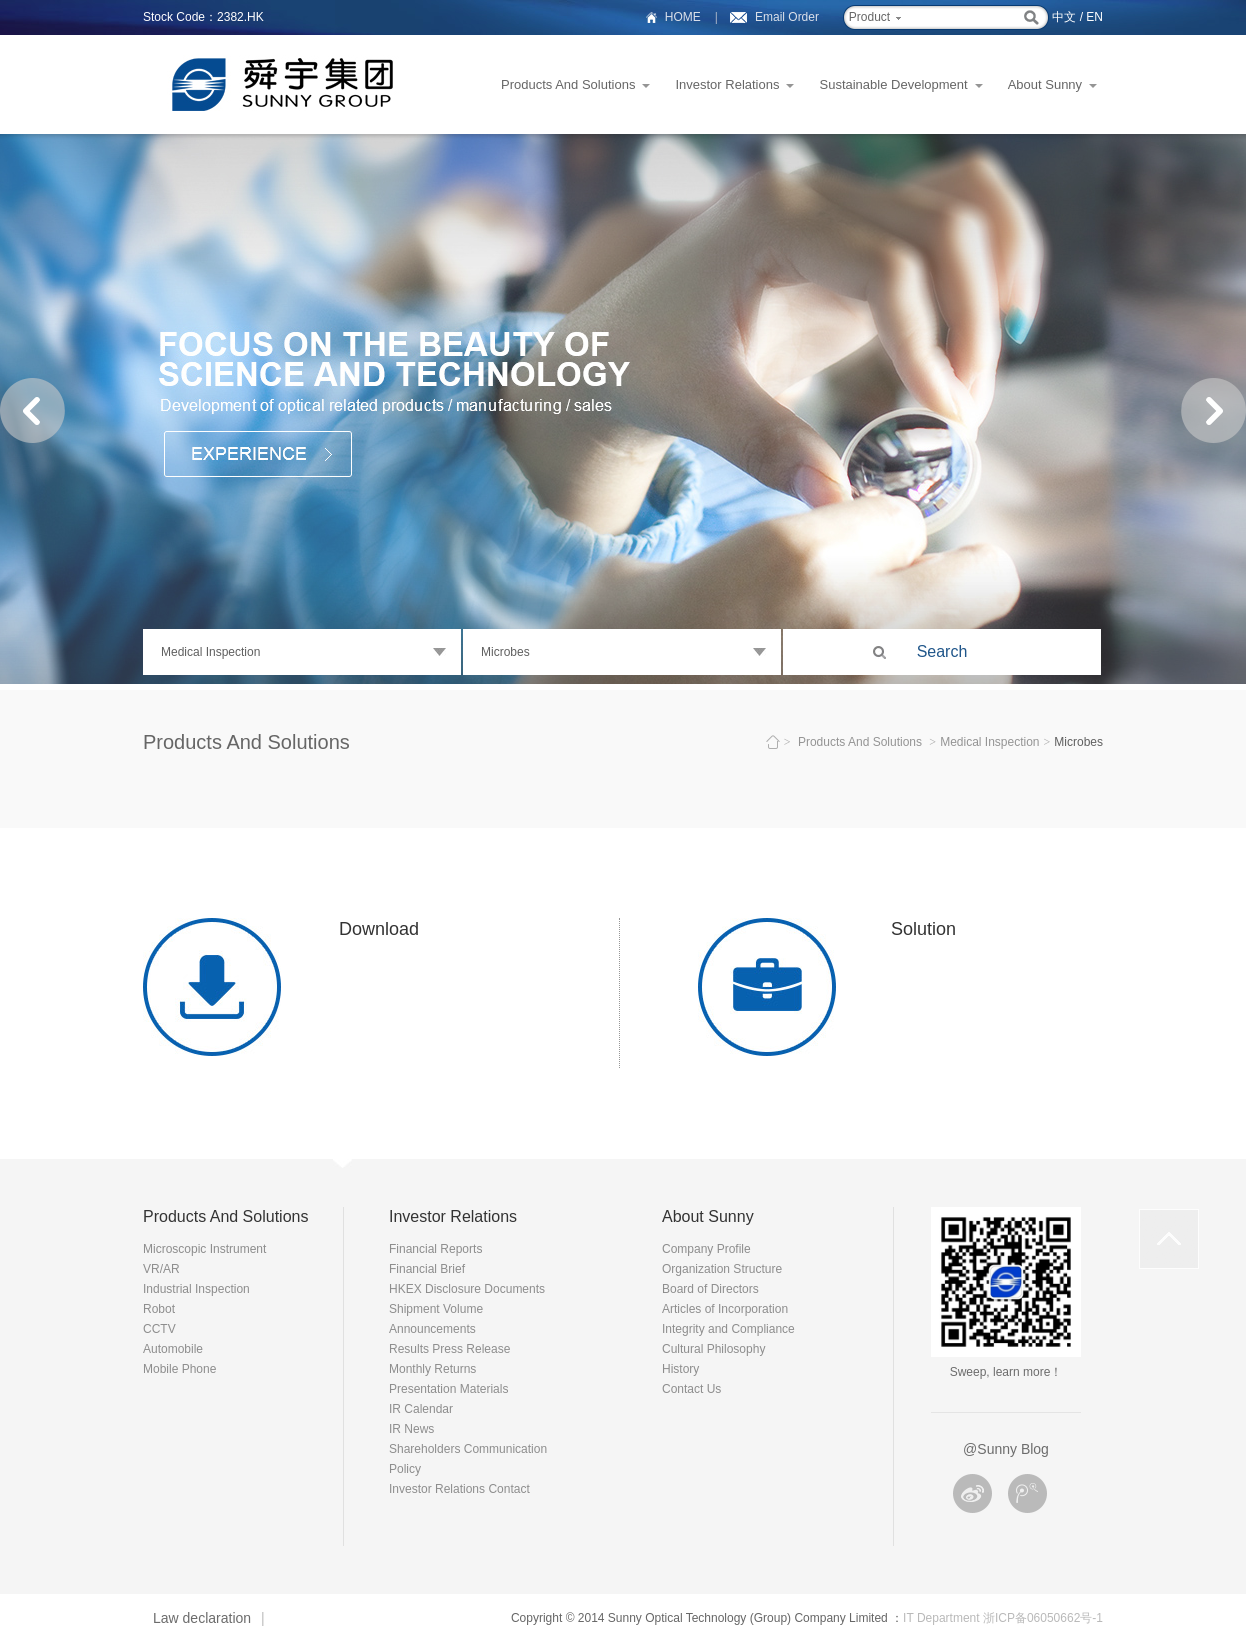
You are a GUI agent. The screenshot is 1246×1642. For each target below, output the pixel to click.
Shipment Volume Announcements (436, 1319)
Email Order (787, 17)
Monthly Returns (432, 1369)
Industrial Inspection (196, 1289)
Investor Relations (727, 84)
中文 (1064, 17)
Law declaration (202, 1618)
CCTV (159, 1329)
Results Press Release (449, 1349)
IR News (411, 1429)
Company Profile (706, 1249)
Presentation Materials (448, 1389)
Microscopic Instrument (204, 1249)
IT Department (941, 1618)
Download (379, 929)
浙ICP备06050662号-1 (1043, 1618)
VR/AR (161, 1269)
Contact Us (691, 1389)
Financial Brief (427, 1269)
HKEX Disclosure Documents (467, 1289)
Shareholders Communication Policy (468, 1459)
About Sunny (1045, 84)
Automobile (173, 1349)
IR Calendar (421, 1409)
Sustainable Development (893, 84)
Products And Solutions (568, 84)
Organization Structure (722, 1269)
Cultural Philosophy (713, 1349)
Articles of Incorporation (725, 1309)
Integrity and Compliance (728, 1329)
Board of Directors (710, 1289)
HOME (683, 17)
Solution (923, 929)
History (680, 1369)
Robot (159, 1309)
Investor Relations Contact (459, 1489)
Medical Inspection (989, 742)
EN (1094, 17)
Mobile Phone (179, 1369)
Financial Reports (435, 1249)
